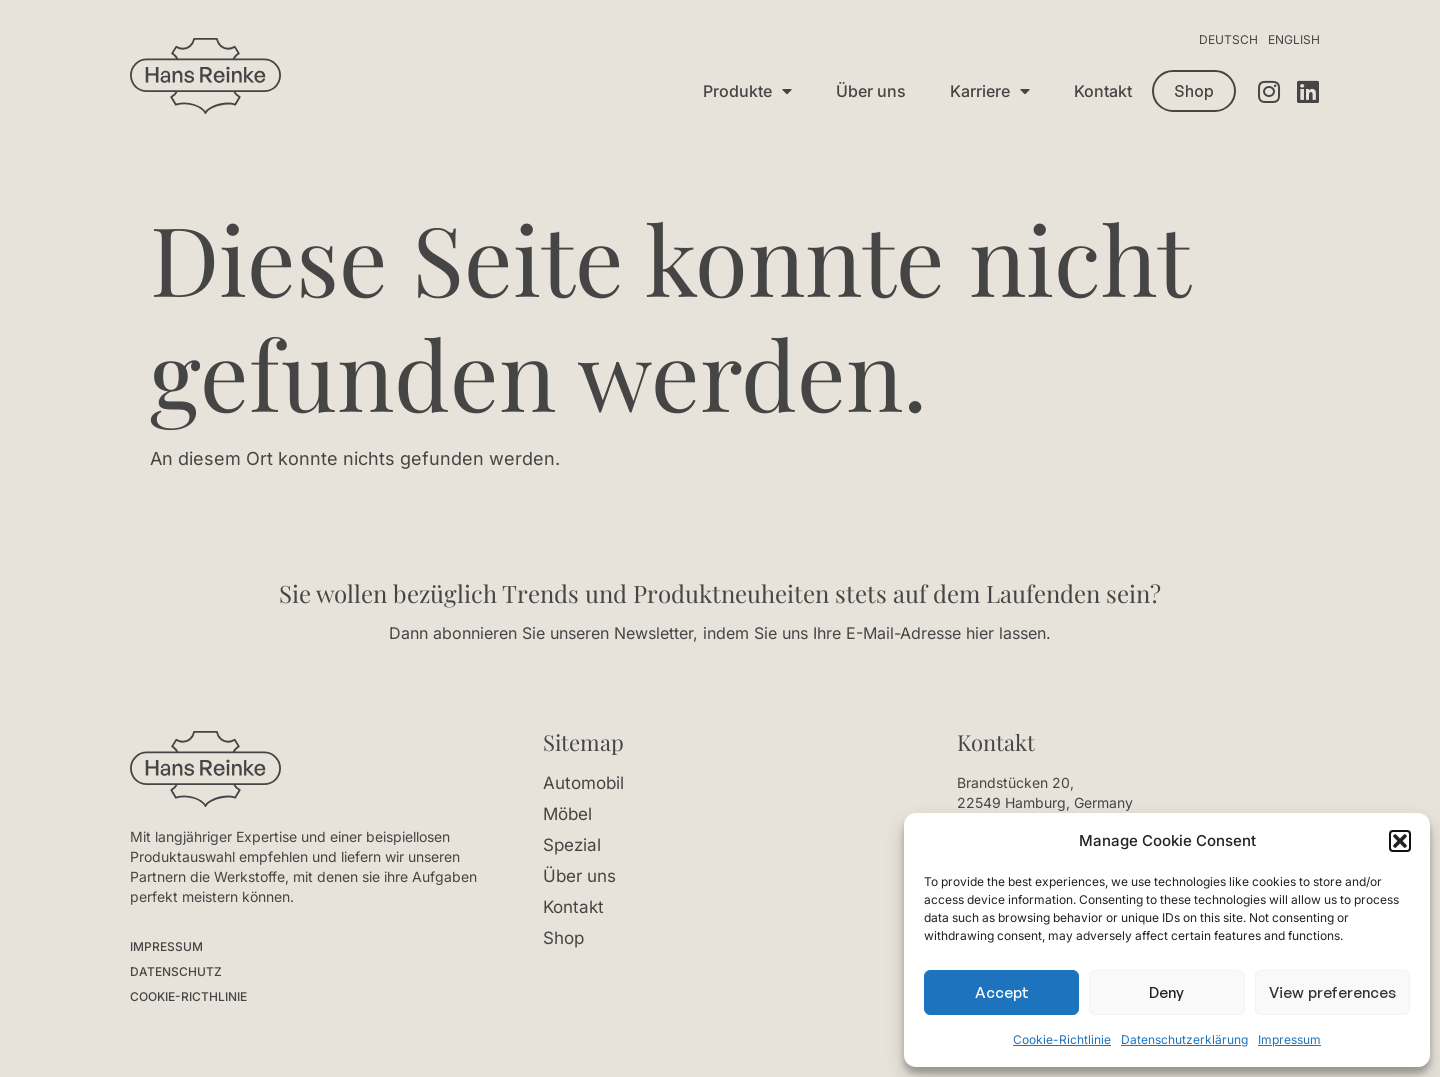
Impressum (1289, 1039)
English (1294, 39)
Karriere (990, 91)
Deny (1166, 992)
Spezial (572, 845)
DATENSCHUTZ (176, 971)
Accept (1002, 992)
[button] (1400, 841)
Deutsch (1228, 39)
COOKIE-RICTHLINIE (188, 996)
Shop (563, 938)
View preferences (1332, 992)
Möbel (567, 814)
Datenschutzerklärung (1184, 1039)
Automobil (583, 783)
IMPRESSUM (166, 946)
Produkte (747, 91)
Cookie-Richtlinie (1062, 1039)
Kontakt (1103, 91)
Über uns (871, 91)
